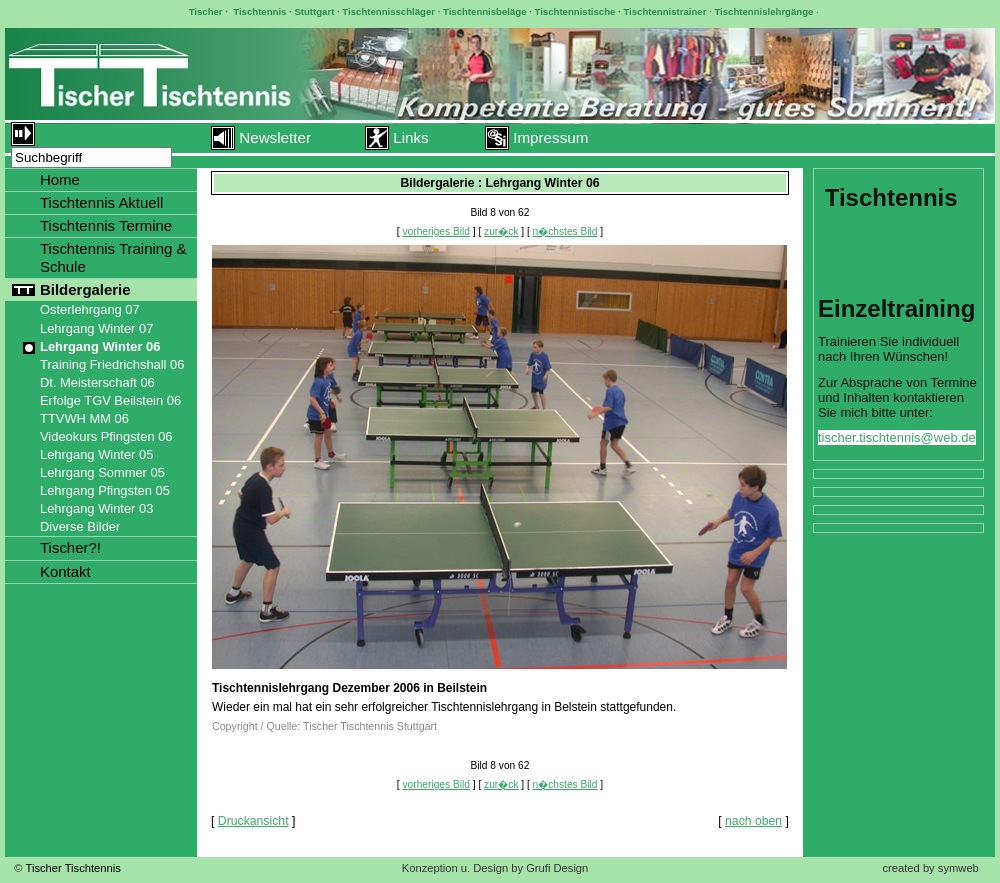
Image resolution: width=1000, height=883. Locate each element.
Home (60, 179)
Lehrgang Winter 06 (100, 346)
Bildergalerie (85, 289)
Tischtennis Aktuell (101, 202)
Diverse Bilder (80, 526)
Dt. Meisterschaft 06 (97, 382)
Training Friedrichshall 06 (112, 364)
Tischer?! (70, 547)
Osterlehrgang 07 (90, 309)
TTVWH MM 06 (84, 418)
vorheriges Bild (436, 231)
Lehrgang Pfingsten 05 (105, 490)
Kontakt (65, 571)
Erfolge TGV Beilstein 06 (110, 400)
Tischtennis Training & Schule (113, 257)
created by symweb (930, 868)
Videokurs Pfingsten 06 (106, 436)
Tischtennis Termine (106, 225)
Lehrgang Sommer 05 (102, 472)
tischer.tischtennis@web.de (897, 437)
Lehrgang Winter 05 (96, 454)
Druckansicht (253, 821)
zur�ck (501, 231)
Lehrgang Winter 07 (96, 328)
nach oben (753, 821)
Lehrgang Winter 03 (96, 508)
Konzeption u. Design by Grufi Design (495, 868)
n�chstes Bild (565, 231)
